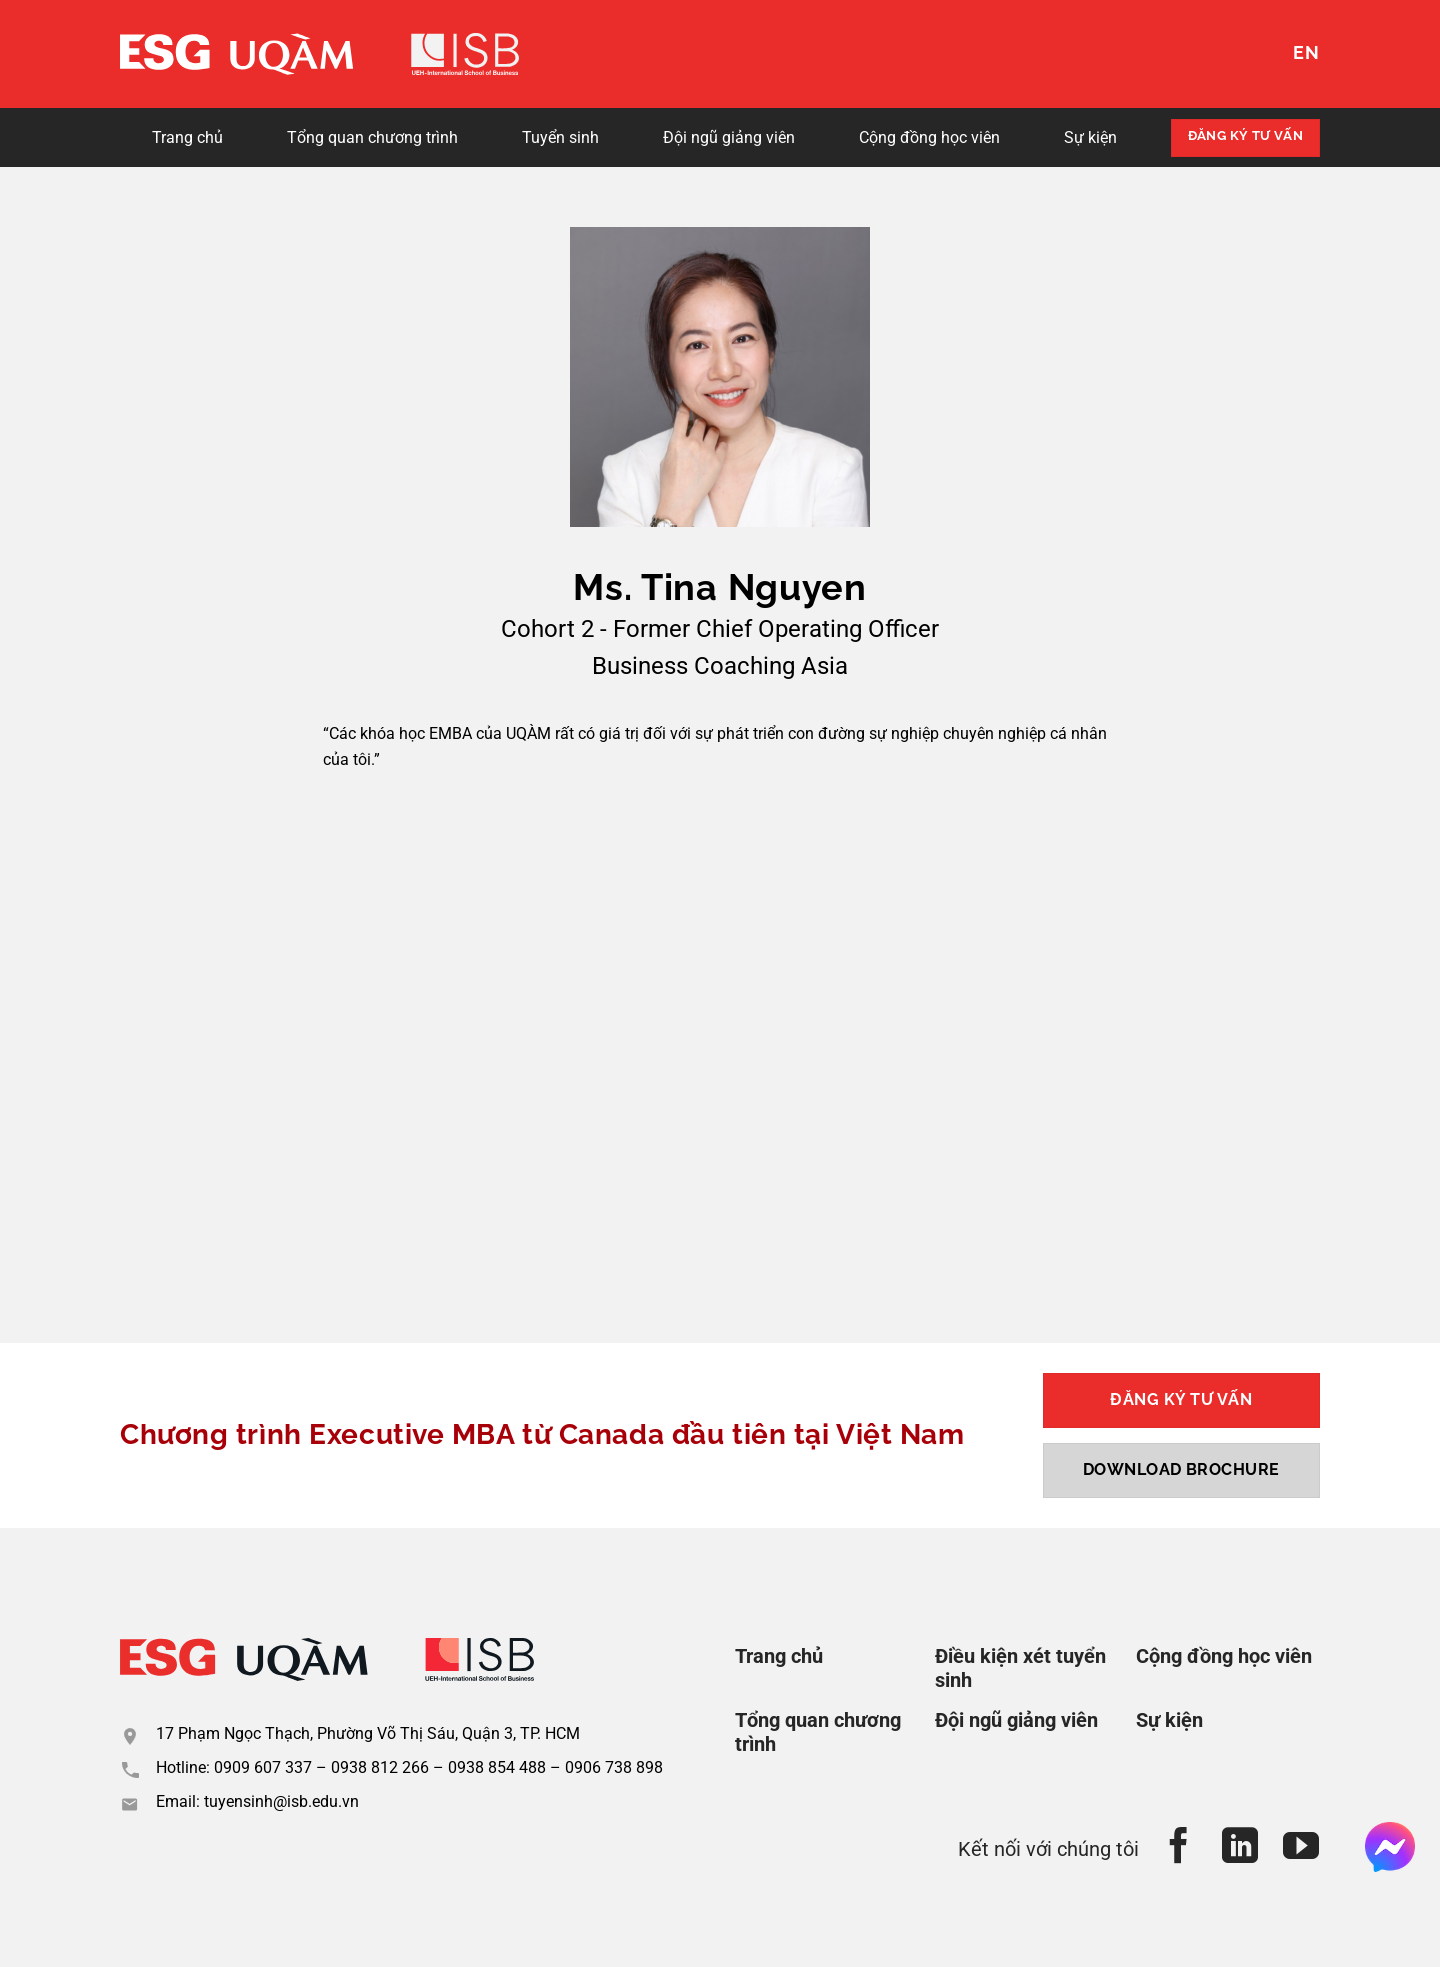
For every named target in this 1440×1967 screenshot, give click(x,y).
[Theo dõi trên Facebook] (1179, 1849)
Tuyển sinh (560, 137)
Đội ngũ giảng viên (729, 137)
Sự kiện (1090, 137)
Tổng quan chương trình (372, 137)
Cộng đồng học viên (929, 137)
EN (1306, 52)
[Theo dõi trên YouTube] (1301, 1849)
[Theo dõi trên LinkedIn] (1240, 1849)
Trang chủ (187, 137)
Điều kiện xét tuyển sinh (1020, 1668)
